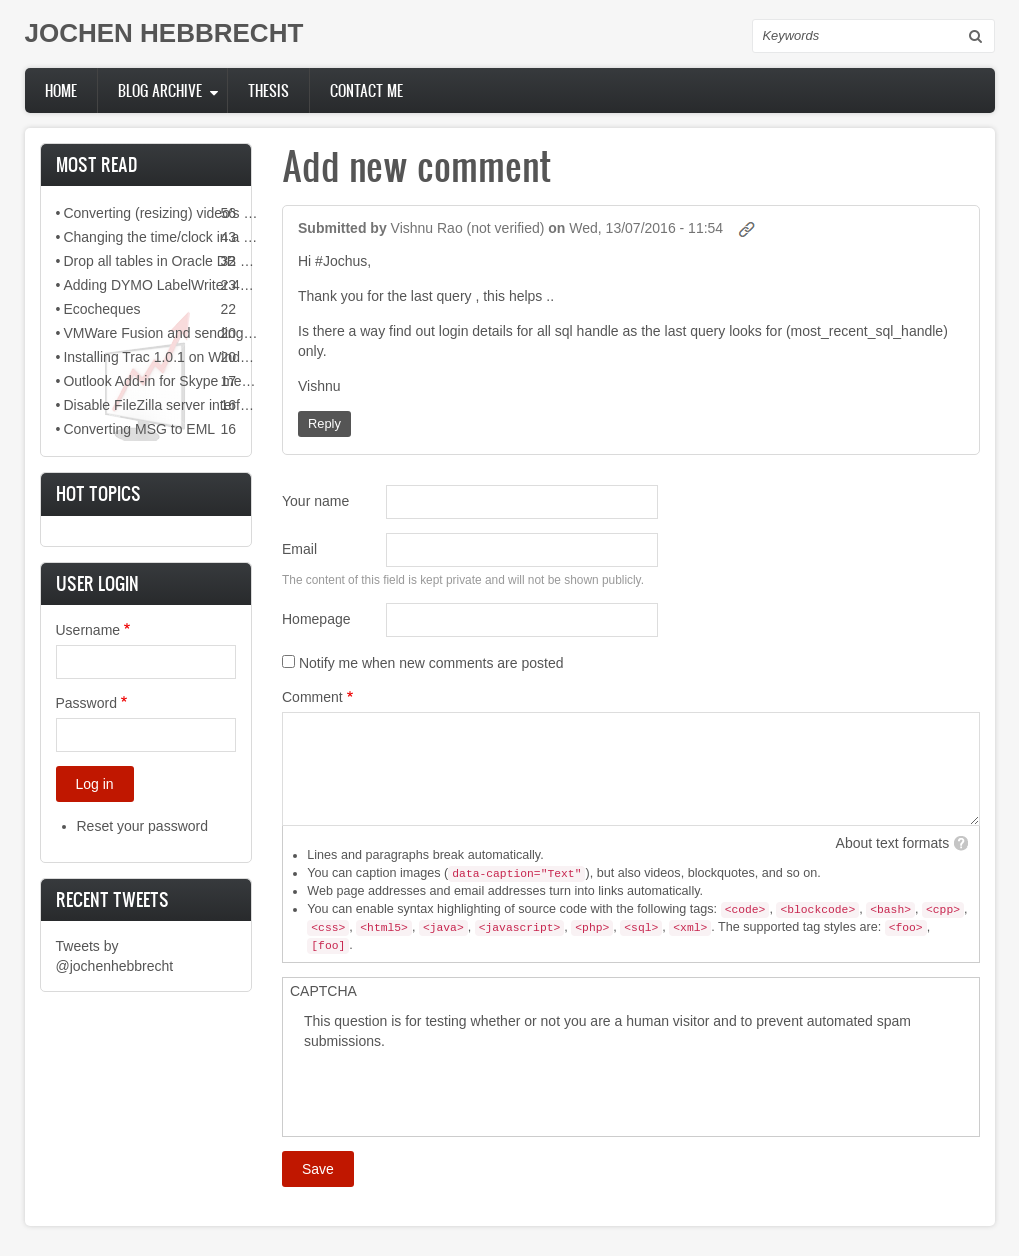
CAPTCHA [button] (323, 991)
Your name (315, 501)
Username (88, 630)
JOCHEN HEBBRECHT (164, 33)
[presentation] (456, 1090)
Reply (324, 423)
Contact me (366, 90)
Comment (312, 697)
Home (61, 90)
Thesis (268, 90)
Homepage (316, 619)
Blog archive (160, 90)
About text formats (893, 843)
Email (299, 549)
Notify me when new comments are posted (431, 663)
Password (86, 703)
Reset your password (143, 826)
